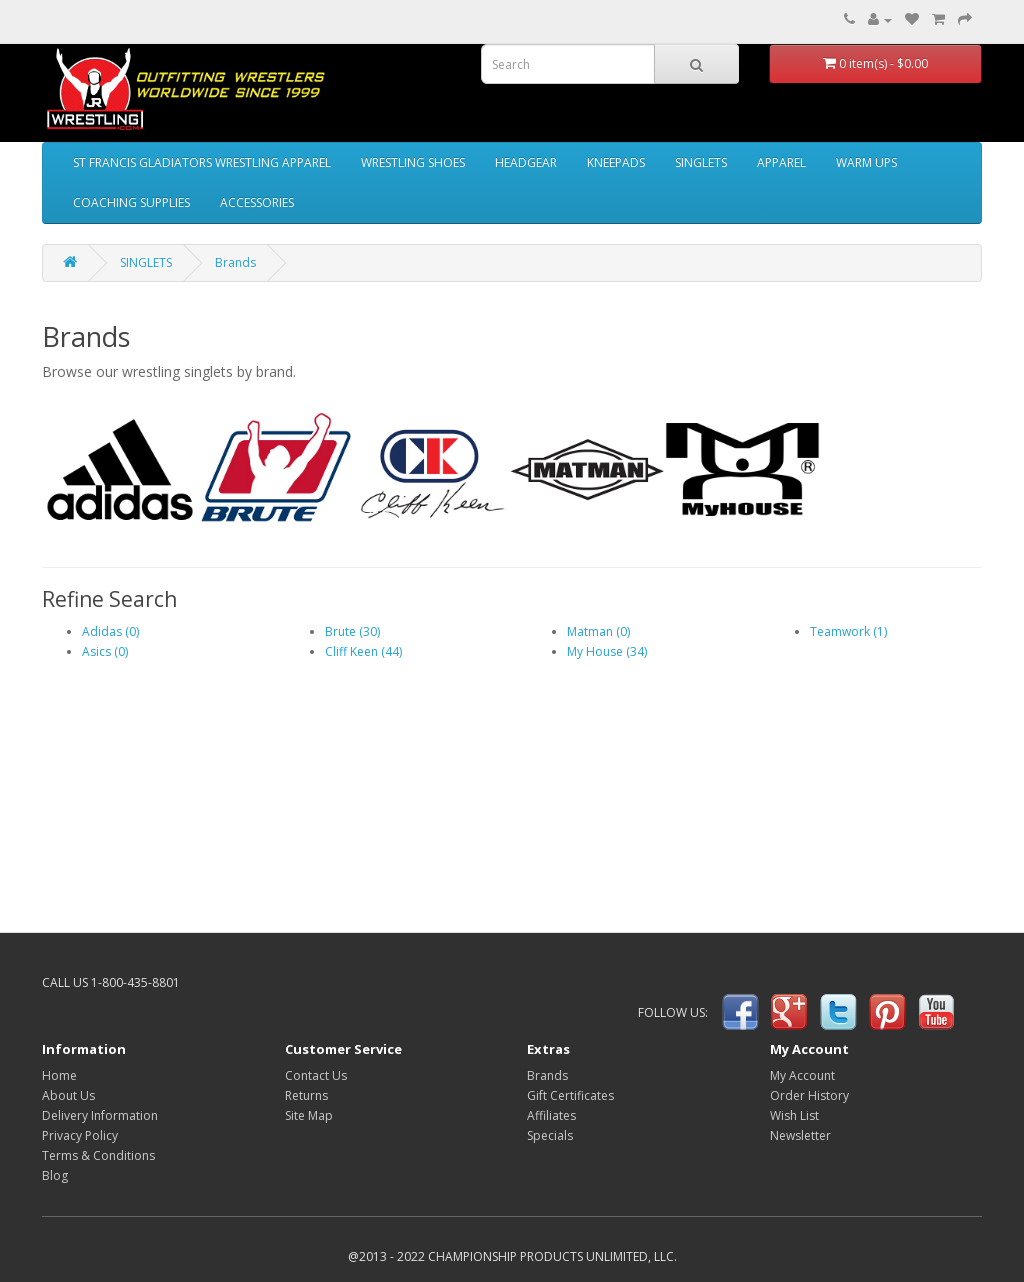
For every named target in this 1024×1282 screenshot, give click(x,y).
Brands (235, 262)
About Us (68, 1095)
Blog (55, 1175)
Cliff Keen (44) (363, 651)
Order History (809, 1095)
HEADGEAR (526, 162)
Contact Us (316, 1075)
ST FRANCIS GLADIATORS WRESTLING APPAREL (202, 162)
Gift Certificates (570, 1095)
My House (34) (607, 651)
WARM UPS (866, 162)
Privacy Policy (80, 1135)
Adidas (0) (110, 631)
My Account (802, 1075)
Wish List (794, 1115)
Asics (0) (105, 651)
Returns (306, 1095)
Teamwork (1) (848, 631)
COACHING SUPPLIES (131, 202)
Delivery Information (100, 1115)
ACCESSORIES (257, 202)
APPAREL (781, 162)
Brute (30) (352, 631)
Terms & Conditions (98, 1155)
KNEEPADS (616, 162)
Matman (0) (598, 631)
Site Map (309, 1115)
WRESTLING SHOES (413, 162)
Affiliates (551, 1115)
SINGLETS (701, 162)
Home (59, 1075)
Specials (550, 1135)
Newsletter (800, 1135)
